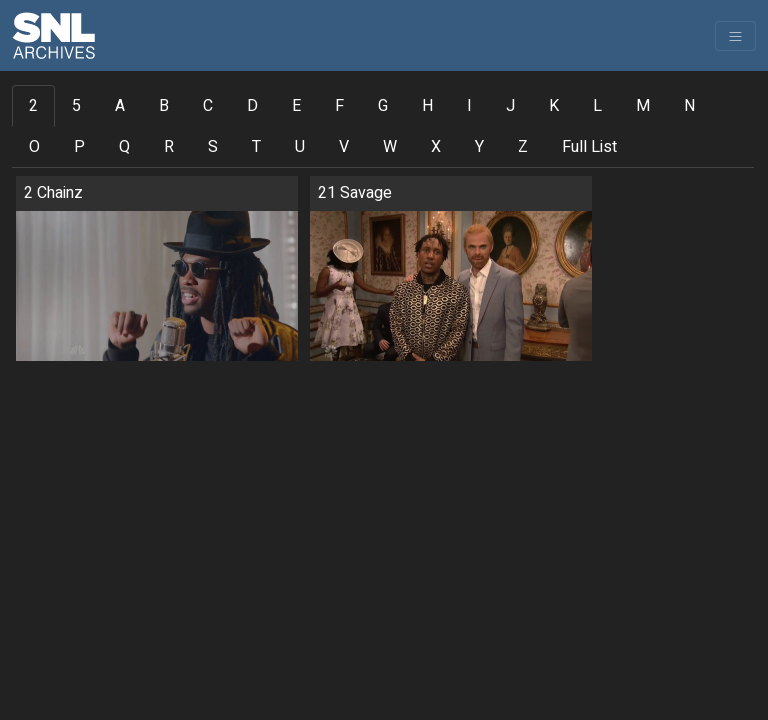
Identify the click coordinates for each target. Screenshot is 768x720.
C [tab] (208, 106)
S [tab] (213, 147)
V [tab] (344, 147)
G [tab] (383, 106)
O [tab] (34, 147)
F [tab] (339, 106)
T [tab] (256, 147)
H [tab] (427, 106)
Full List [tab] (589, 147)
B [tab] (164, 106)
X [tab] (436, 147)
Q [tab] (124, 147)
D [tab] (252, 106)
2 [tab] (33, 106)
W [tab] (390, 147)
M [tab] (643, 106)
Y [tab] (479, 147)
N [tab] (689, 106)
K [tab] (554, 106)
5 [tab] (76, 106)
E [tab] (296, 106)
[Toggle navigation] (735, 36)
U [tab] (300, 147)
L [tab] (597, 106)
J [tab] (510, 106)
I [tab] (469, 106)
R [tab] (169, 147)
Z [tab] (523, 147)
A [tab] (120, 106)
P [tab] (79, 147)
